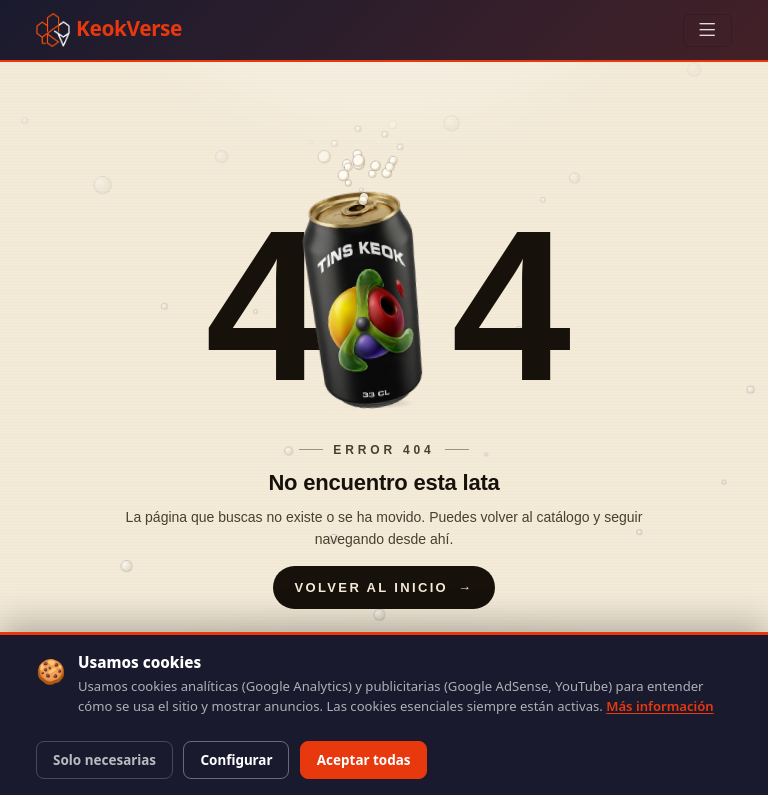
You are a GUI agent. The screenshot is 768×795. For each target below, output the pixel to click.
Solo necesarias (104, 760)
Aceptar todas (364, 760)
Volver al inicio (384, 588)
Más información (659, 706)
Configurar (236, 760)
